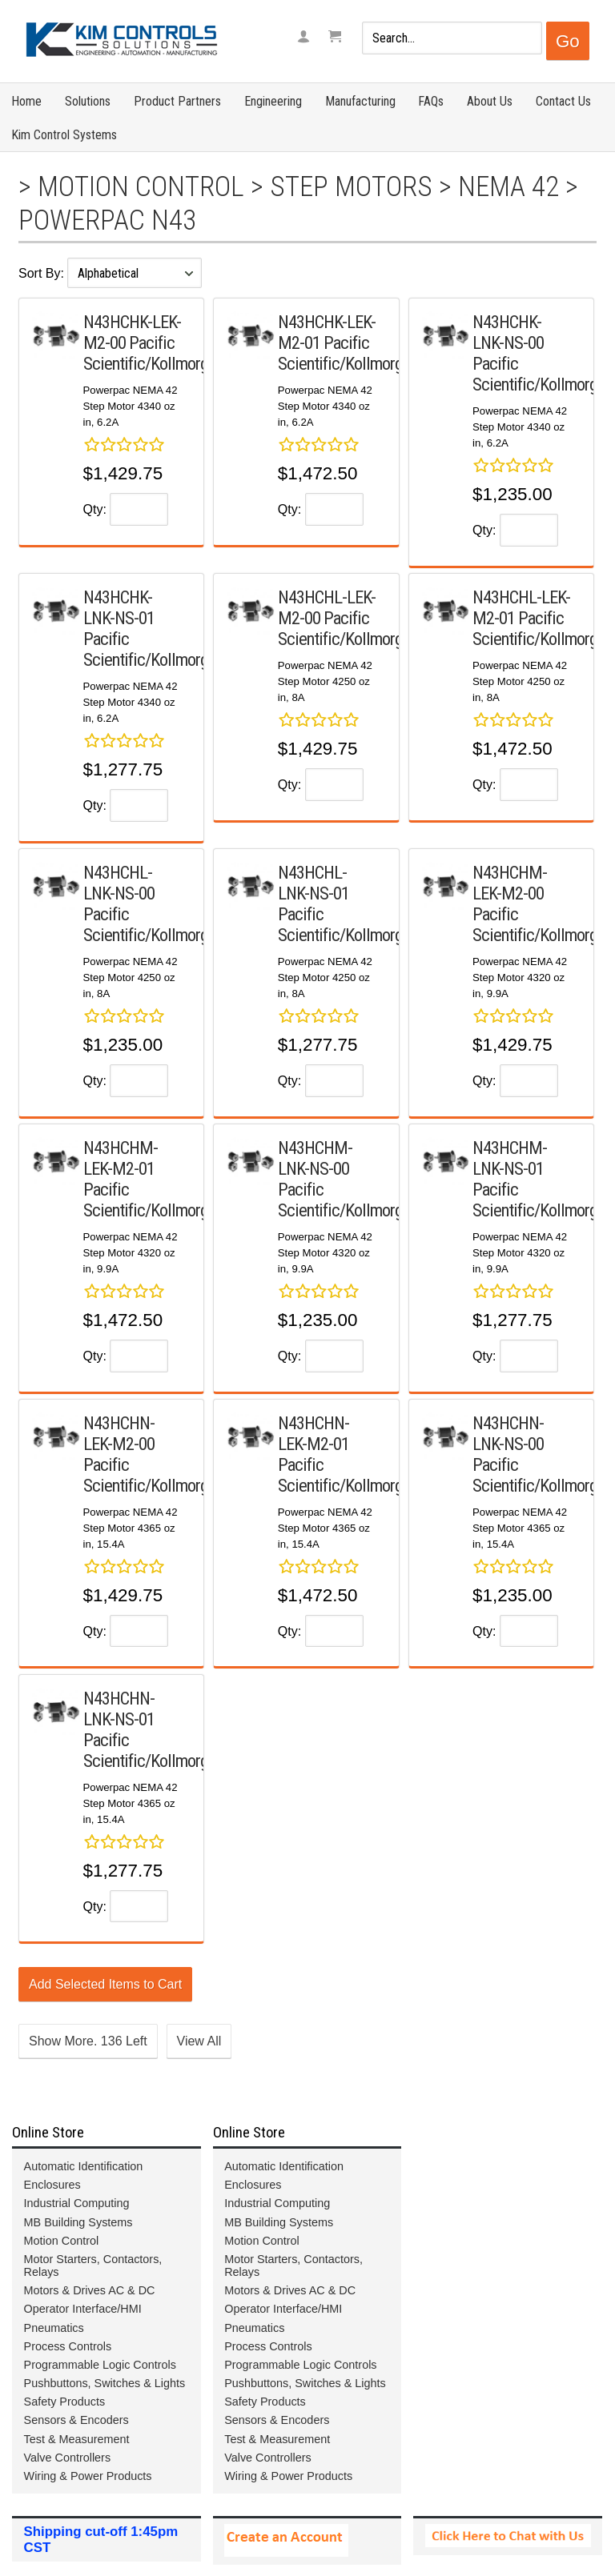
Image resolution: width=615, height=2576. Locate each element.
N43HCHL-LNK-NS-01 (313, 882)
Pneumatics (54, 2328)
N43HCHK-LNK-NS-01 (119, 607)
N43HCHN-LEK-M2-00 (119, 1433)
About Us (489, 101)
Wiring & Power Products (88, 2476)
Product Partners (177, 101)
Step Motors (351, 186)
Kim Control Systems (64, 134)
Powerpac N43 (107, 220)
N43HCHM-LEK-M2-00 (509, 882)
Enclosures (52, 2184)
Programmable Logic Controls (100, 2364)
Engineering (273, 101)
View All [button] (199, 2041)
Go (568, 41)
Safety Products (65, 2401)
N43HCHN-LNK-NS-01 (119, 1708)
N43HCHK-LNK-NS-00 (508, 332)
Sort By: (42, 273)
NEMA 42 (508, 186)
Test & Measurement (77, 2439)
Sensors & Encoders (76, 2420)
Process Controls (68, 2346)
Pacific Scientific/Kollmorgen (153, 353)
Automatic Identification (83, 2166)
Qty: (95, 509)
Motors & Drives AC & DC (89, 2290)
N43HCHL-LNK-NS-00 (119, 882)
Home (26, 101)
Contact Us (563, 101)
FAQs (431, 101)
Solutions (88, 101)
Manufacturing (360, 101)
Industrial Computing (77, 2203)
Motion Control (141, 186)
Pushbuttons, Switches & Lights (105, 2383)
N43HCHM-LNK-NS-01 (509, 1158)
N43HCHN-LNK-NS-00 (508, 1433)
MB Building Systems (78, 2222)
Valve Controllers (67, 2457)
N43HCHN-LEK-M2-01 (313, 1433)
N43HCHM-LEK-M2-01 (120, 1158)
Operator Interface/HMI (83, 2308)
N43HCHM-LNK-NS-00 (315, 1158)
